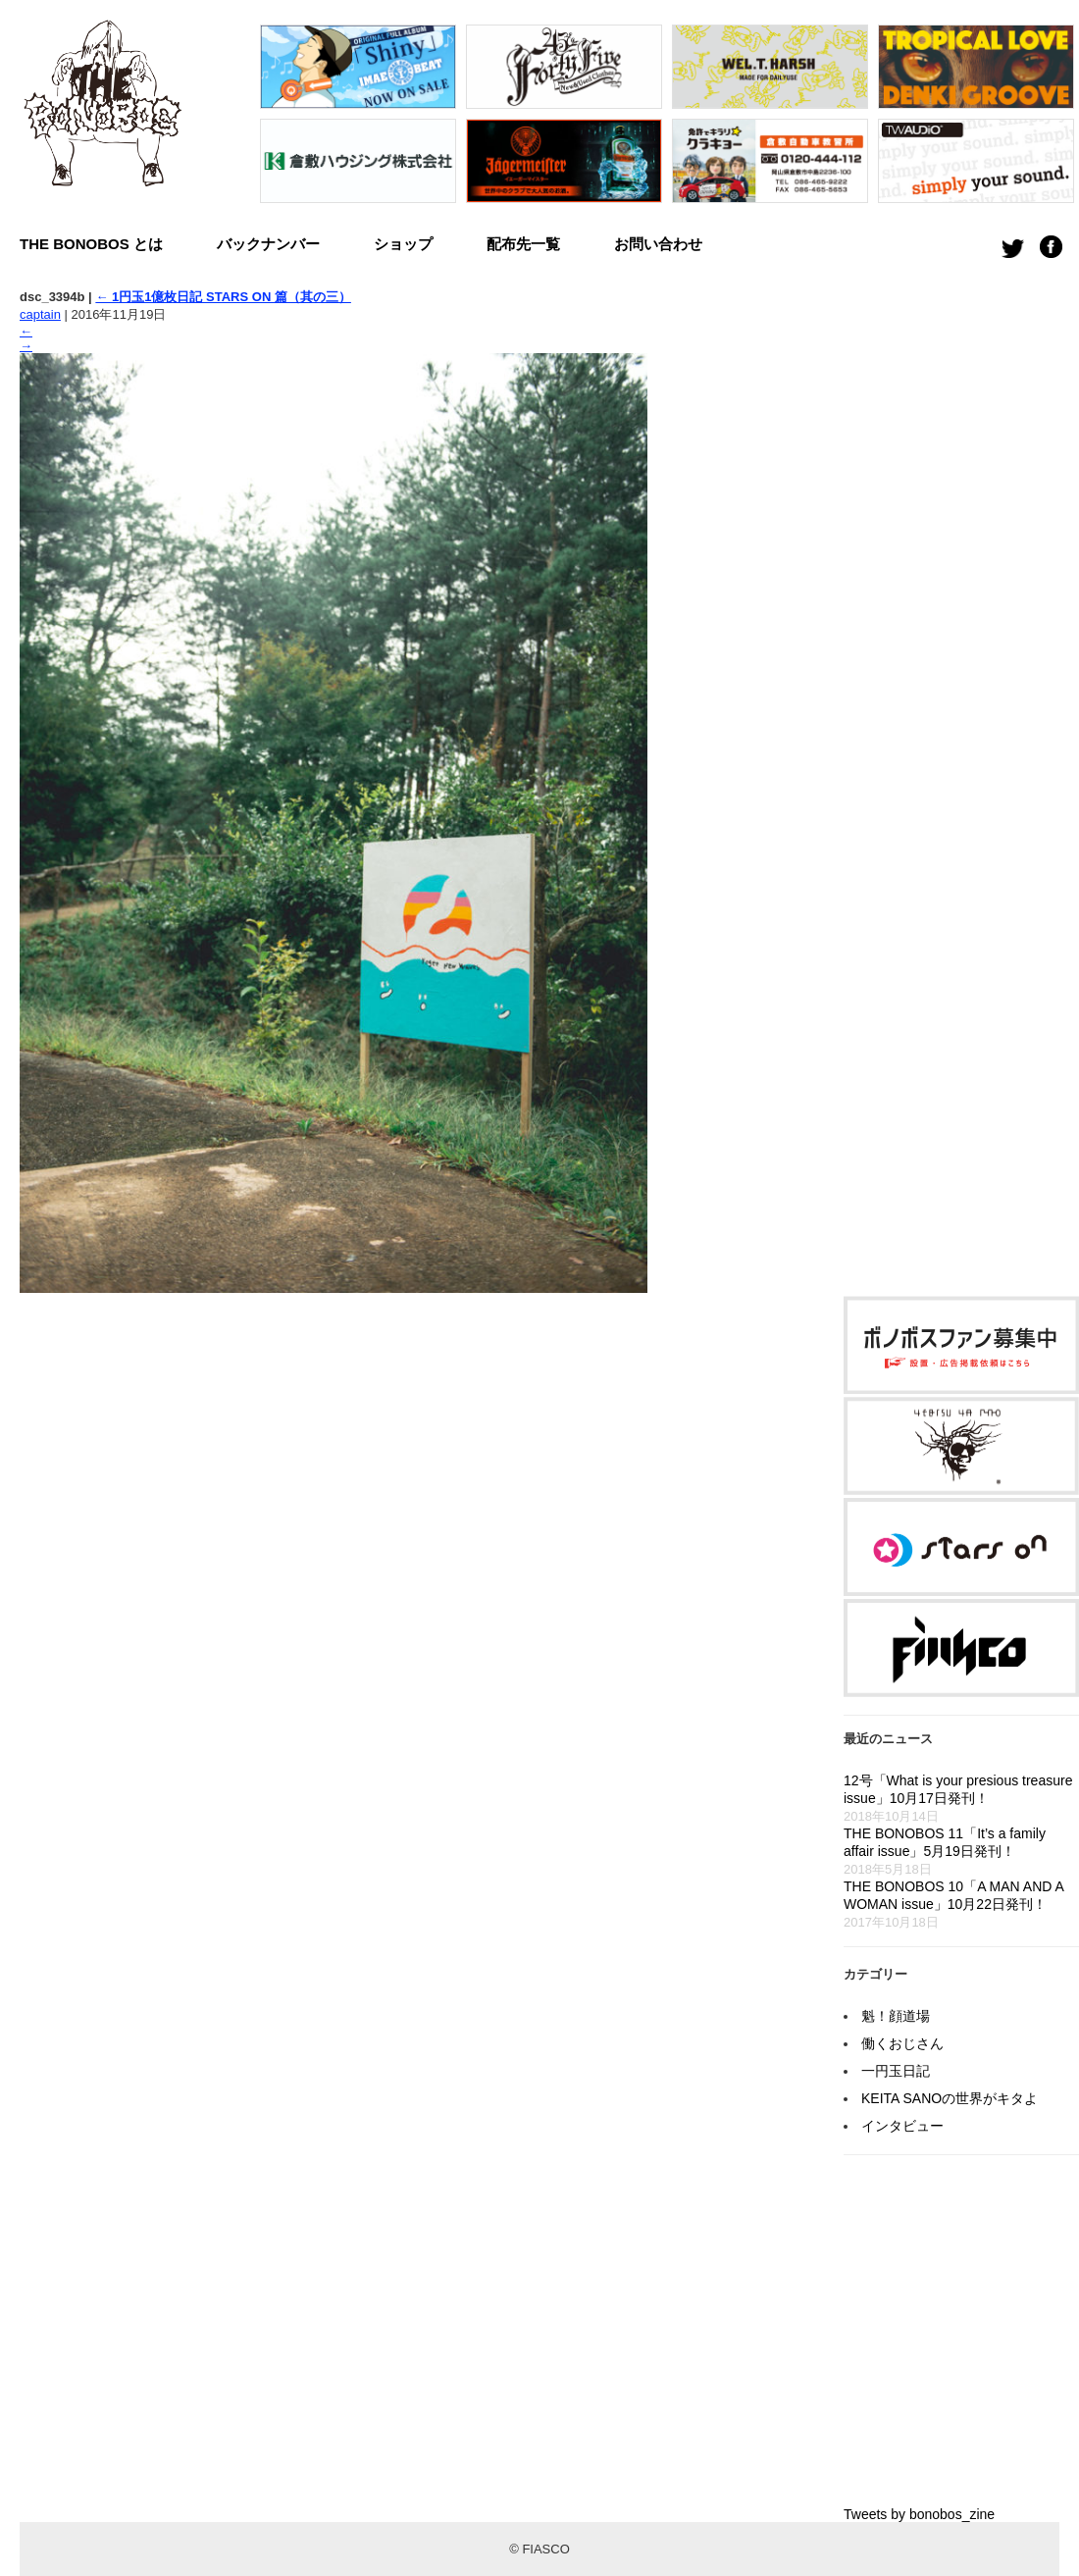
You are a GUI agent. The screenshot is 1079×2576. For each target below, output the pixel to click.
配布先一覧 (523, 243)
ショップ (403, 243)
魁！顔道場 (895, 2016)
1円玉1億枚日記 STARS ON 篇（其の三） (223, 296)
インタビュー (902, 2126)
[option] (358, 119)
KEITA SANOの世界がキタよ (949, 2098)
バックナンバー (268, 243)
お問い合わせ (658, 243)
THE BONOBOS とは (91, 243)
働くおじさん (902, 2043)
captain (40, 314)
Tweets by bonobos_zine (919, 2514)
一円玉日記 (895, 2071)
